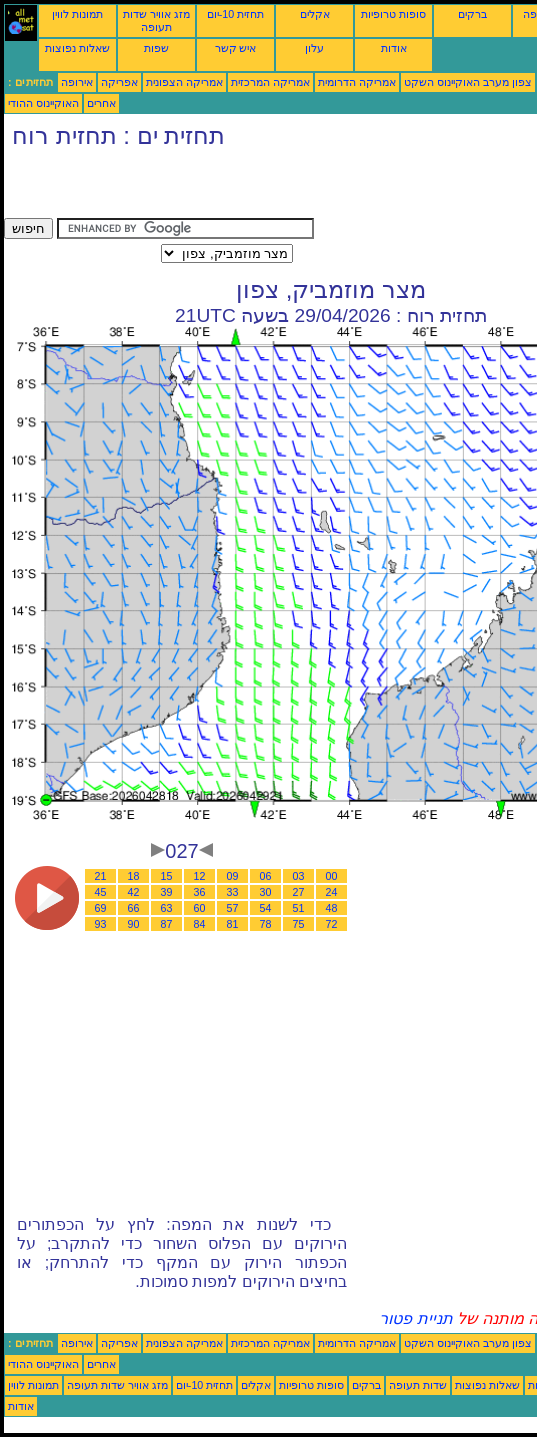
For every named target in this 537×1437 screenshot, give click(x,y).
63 (167, 908)
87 (167, 924)
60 (200, 908)
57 (233, 908)
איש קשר (236, 48)
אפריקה (119, 82)
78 (266, 924)
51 (299, 908)
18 (134, 876)
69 (101, 908)
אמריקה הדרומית (357, 82)
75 (299, 924)
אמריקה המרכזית (270, 82)
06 (266, 876)
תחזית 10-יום (235, 14)
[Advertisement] (238, 188)
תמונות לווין (77, 14)
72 (332, 924)
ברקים (472, 14)
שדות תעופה (418, 1385)
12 (200, 876)
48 (332, 908)
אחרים (101, 103)
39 (167, 892)
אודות (394, 48)
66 (134, 908)
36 (200, 892)
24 (332, 892)
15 (167, 876)
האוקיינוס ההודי (43, 103)
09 (233, 876)
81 (233, 924)
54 (266, 908)
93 (101, 924)
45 (101, 892)
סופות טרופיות (393, 14)
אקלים (315, 14)
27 (299, 892)
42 (134, 892)
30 (266, 892)
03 (299, 876)
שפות (156, 48)
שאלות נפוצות (77, 48)
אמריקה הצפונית (184, 82)
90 (134, 924)
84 (200, 924)
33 (233, 892)
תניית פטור (415, 1318)
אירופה (77, 82)
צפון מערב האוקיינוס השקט (468, 82)
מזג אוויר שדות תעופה (156, 20)
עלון (314, 48)
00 (332, 876)
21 (101, 876)
